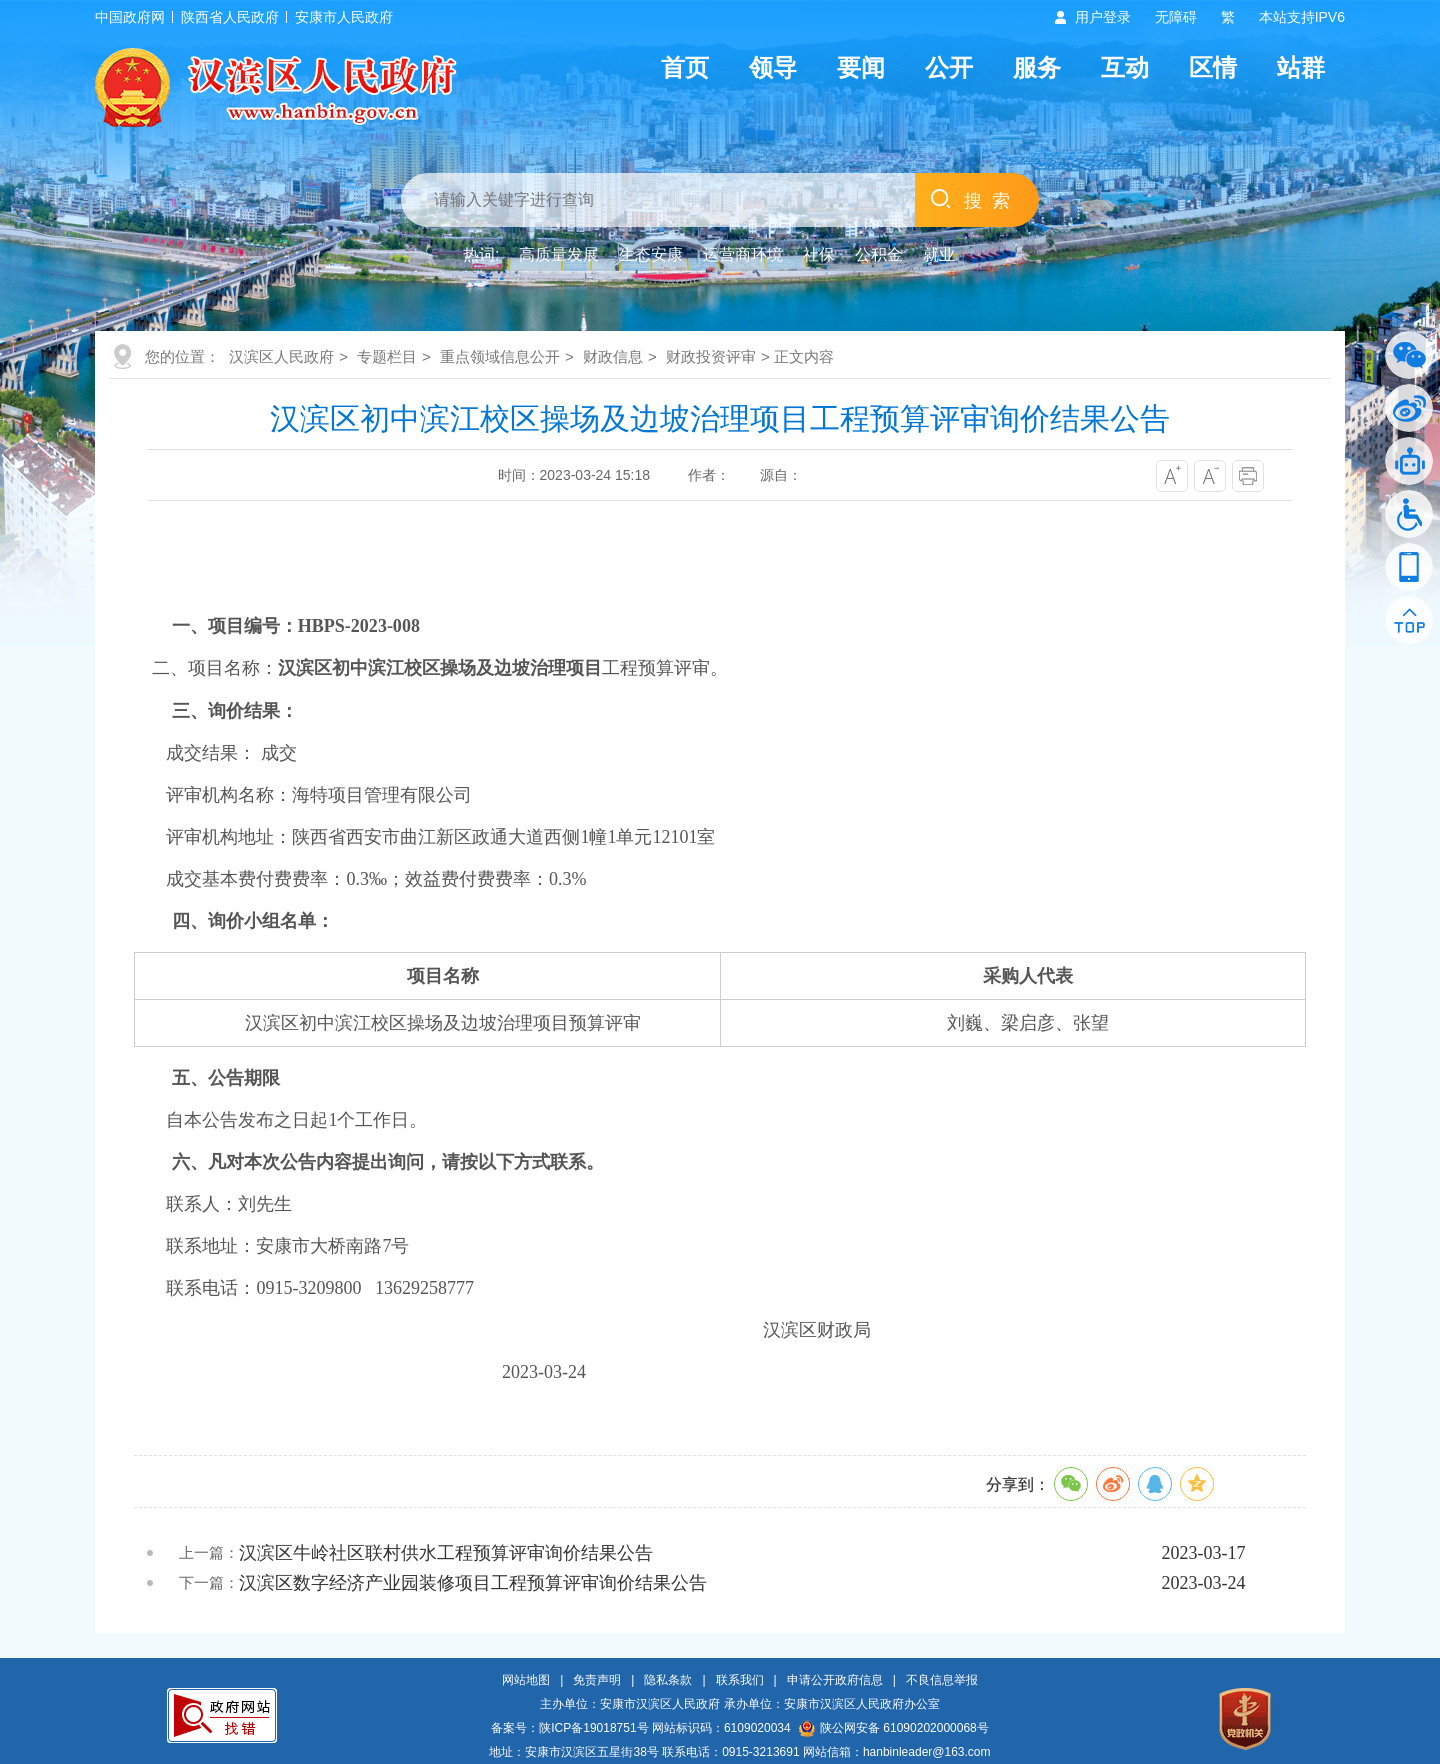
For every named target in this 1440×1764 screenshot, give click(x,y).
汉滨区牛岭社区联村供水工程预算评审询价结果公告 (446, 1553)
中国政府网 (130, 17)
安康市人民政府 (344, 17)
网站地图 (526, 1680)
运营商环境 (743, 254)
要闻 (861, 67)
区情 (1213, 67)
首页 (685, 67)
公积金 (879, 254)
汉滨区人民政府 (281, 356)
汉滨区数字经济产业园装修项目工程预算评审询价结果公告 (473, 1583)
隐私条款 (668, 1680)
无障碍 (1176, 17)
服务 (1037, 67)
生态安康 (651, 254)
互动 (1125, 67)
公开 (949, 67)
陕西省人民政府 (230, 17)
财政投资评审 (711, 356)
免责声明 (597, 1680)
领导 (773, 67)
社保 (819, 254)
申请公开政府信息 (835, 1680)
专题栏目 (387, 356)
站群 (1301, 67)
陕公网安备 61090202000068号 (894, 1728)
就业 (939, 254)
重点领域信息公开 (500, 356)
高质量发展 (559, 254)
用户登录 (1103, 17)
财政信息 (613, 356)
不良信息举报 (942, 1680)
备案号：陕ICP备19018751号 (569, 1728)
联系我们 (740, 1680)
